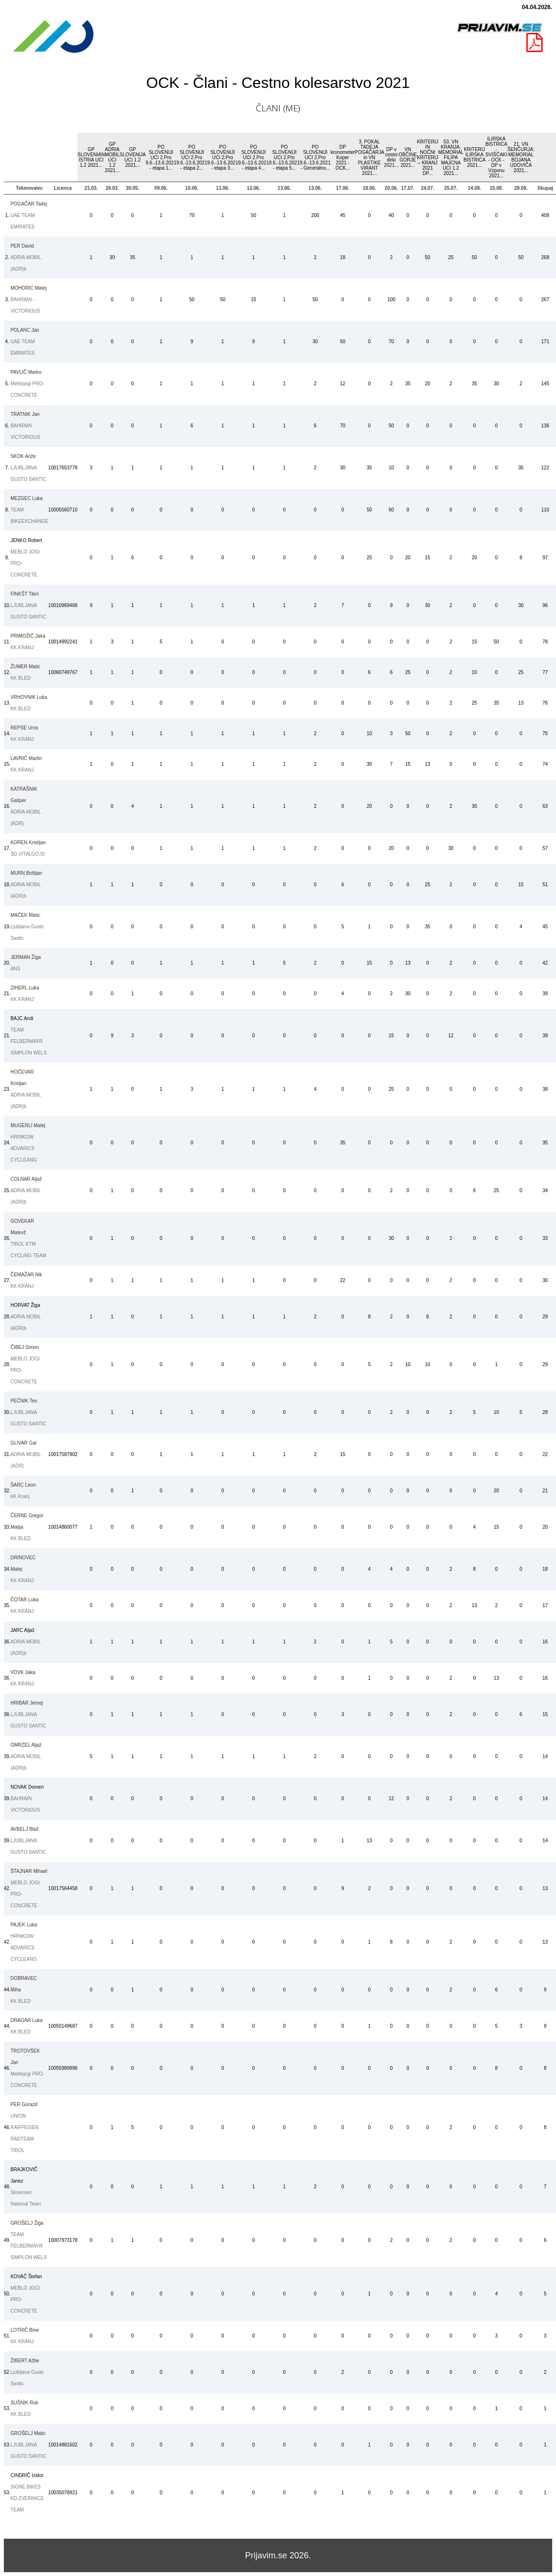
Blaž (25, 1829)
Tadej (29, 204)
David (22, 246)
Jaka (28, 636)
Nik (26, 1274)
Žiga (26, 957)
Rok (24, 2402)
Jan (25, 330)
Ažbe (25, 2360)
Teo (24, 1400)
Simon (25, 1347)
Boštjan (26, 873)
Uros (24, 727)
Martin (26, 758)
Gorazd (24, 2104)
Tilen (25, 594)
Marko (26, 372)
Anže (23, 456)
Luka (27, 498)
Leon (23, 1485)
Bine (25, 2330)
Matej (29, 288)
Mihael (29, 1871)
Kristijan (28, 842)
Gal (23, 1443)
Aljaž (26, 1179)
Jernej (27, 1703)
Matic (25, 666)
